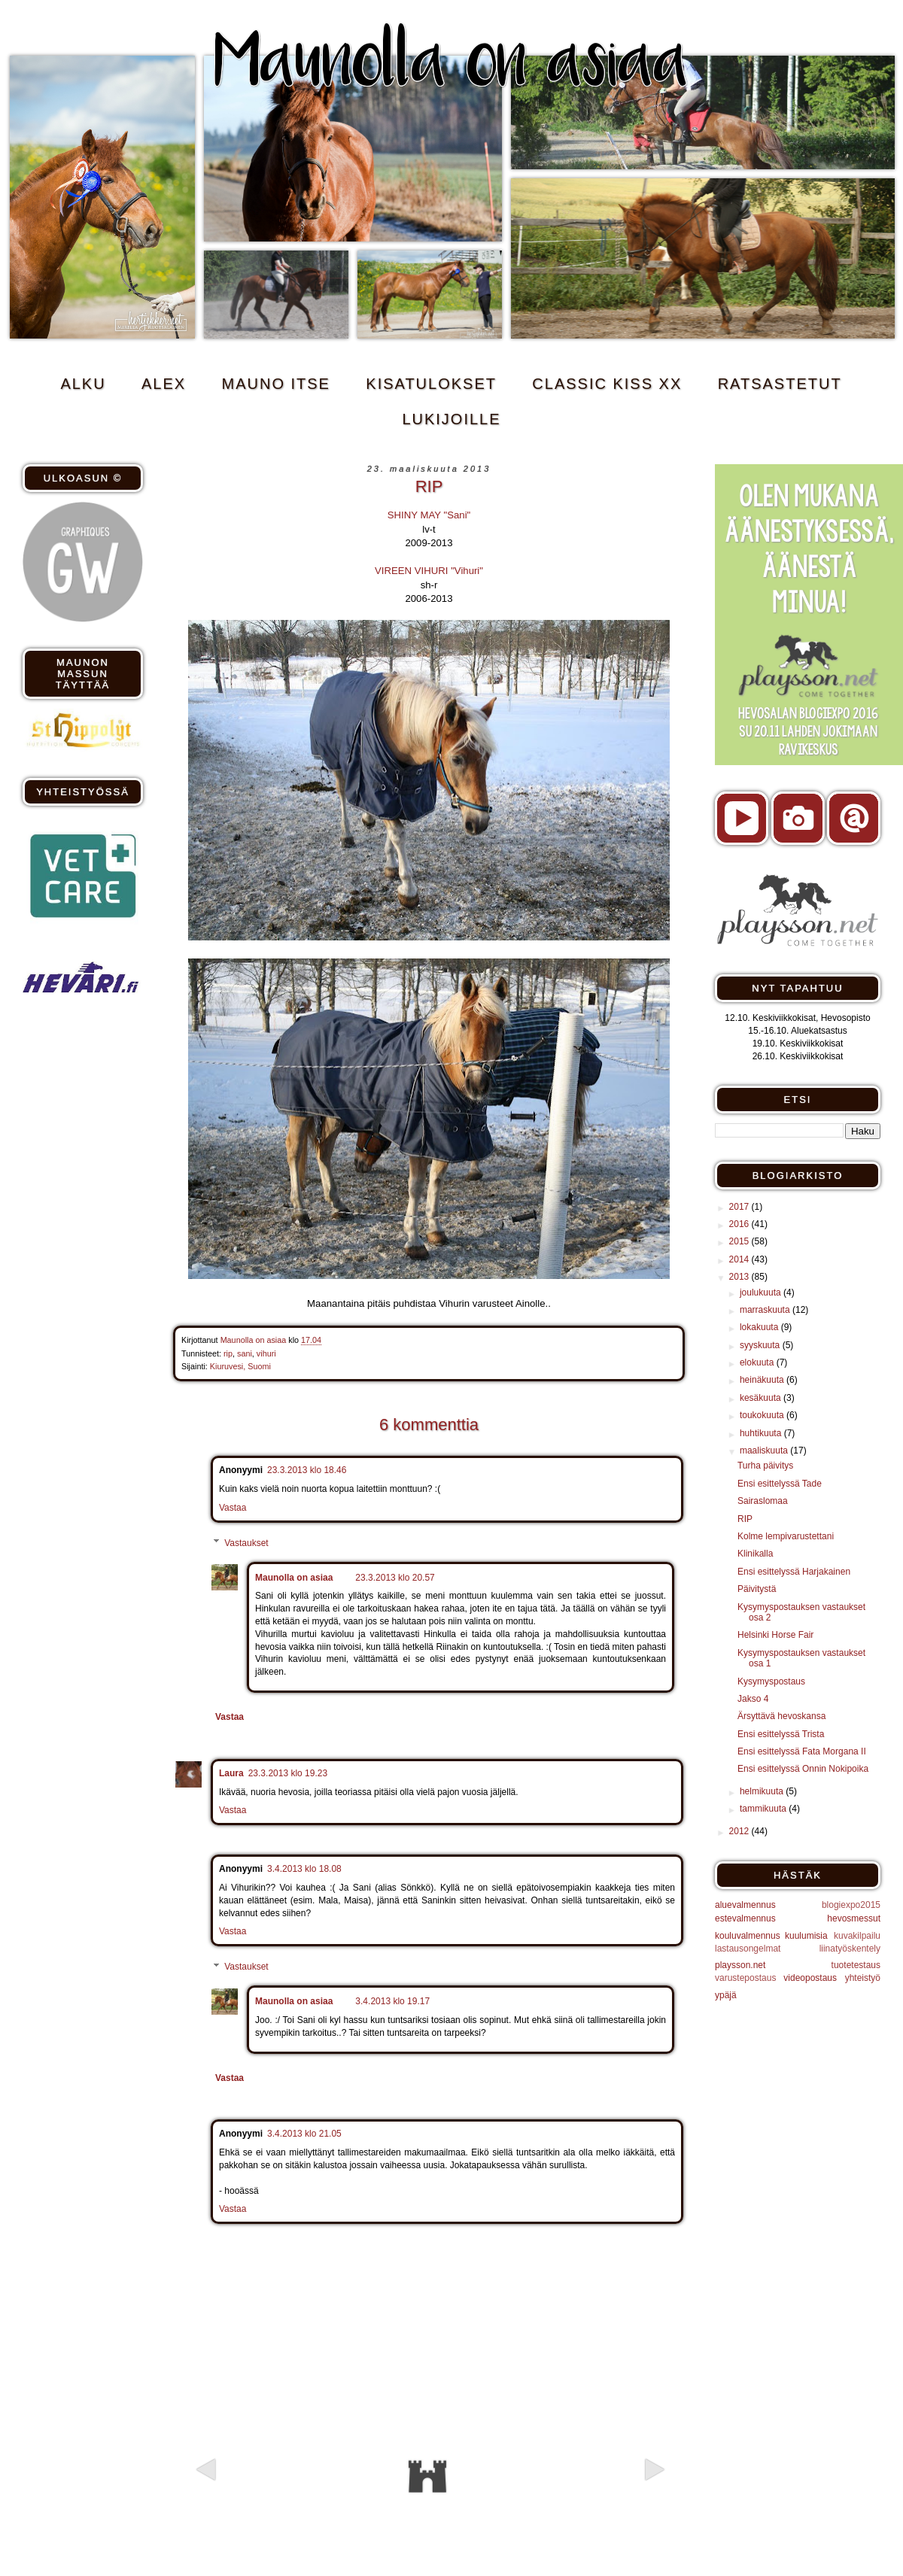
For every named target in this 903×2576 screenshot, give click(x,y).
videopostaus (810, 1978)
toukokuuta (763, 1415)
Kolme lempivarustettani (785, 1536)
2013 (740, 1276)
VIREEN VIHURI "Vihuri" (429, 570)
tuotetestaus (856, 1965)
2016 (740, 1224)
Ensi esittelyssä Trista (780, 1734)
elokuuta (758, 1362)
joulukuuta (761, 1292)
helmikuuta (763, 1791)
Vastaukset (246, 1543)
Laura (231, 1773)
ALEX (163, 383)
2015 (740, 1241)
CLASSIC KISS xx (607, 383)
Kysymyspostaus (771, 1681)
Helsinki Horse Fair (775, 1635)
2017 (740, 1206)
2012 (740, 1831)
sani (244, 1353)
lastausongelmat (747, 1948)
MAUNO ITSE (276, 383)
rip (228, 1353)
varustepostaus (745, 1978)
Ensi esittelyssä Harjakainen (793, 1571)
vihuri (266, 1353)
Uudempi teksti (260, 2496)
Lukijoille (451, 419)
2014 (740, 1259)
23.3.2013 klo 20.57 (394, 1577)
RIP (744, 1519)
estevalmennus (745, 1918)
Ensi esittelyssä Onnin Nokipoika (802, 1768)
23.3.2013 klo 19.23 (287, 1773)
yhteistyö (862, 1978)
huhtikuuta (762, 1433)
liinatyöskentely (849, 1948)
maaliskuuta (765, 1450)
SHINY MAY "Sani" (429, 515)
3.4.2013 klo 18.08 (304, 1869)
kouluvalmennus (747, 1935)
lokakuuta (760, 1327)
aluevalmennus (745, 1905)
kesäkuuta (761, 1398)
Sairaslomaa (762, 1501)
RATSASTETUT (780, 383)
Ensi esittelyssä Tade (779, 1483)
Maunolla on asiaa (294, 1577)
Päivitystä (756, 1589)
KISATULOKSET (431, 383)
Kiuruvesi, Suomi (240, 1366)
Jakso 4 (752, 1699)
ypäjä (726, 1995)
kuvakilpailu (857, 1935)
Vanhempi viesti (595, 2496)
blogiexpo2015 (851, 1905)
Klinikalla (755, 1553)
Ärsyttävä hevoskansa (781, 1716)
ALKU (82, 383)
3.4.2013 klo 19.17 (392, 2001)
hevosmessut (853, 1918)
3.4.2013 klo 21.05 (304, 2133)
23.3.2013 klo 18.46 (306, 1470)
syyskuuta (761, 1345)
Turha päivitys (765, 1465)
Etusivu (427, 2477)
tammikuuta (764, 1808)
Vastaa (232, 1507)
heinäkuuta (763, 1380)
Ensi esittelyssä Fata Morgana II (801, 1751)
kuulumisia (806, 1935)
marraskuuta (766, 1310)
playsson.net (740, 1965)
